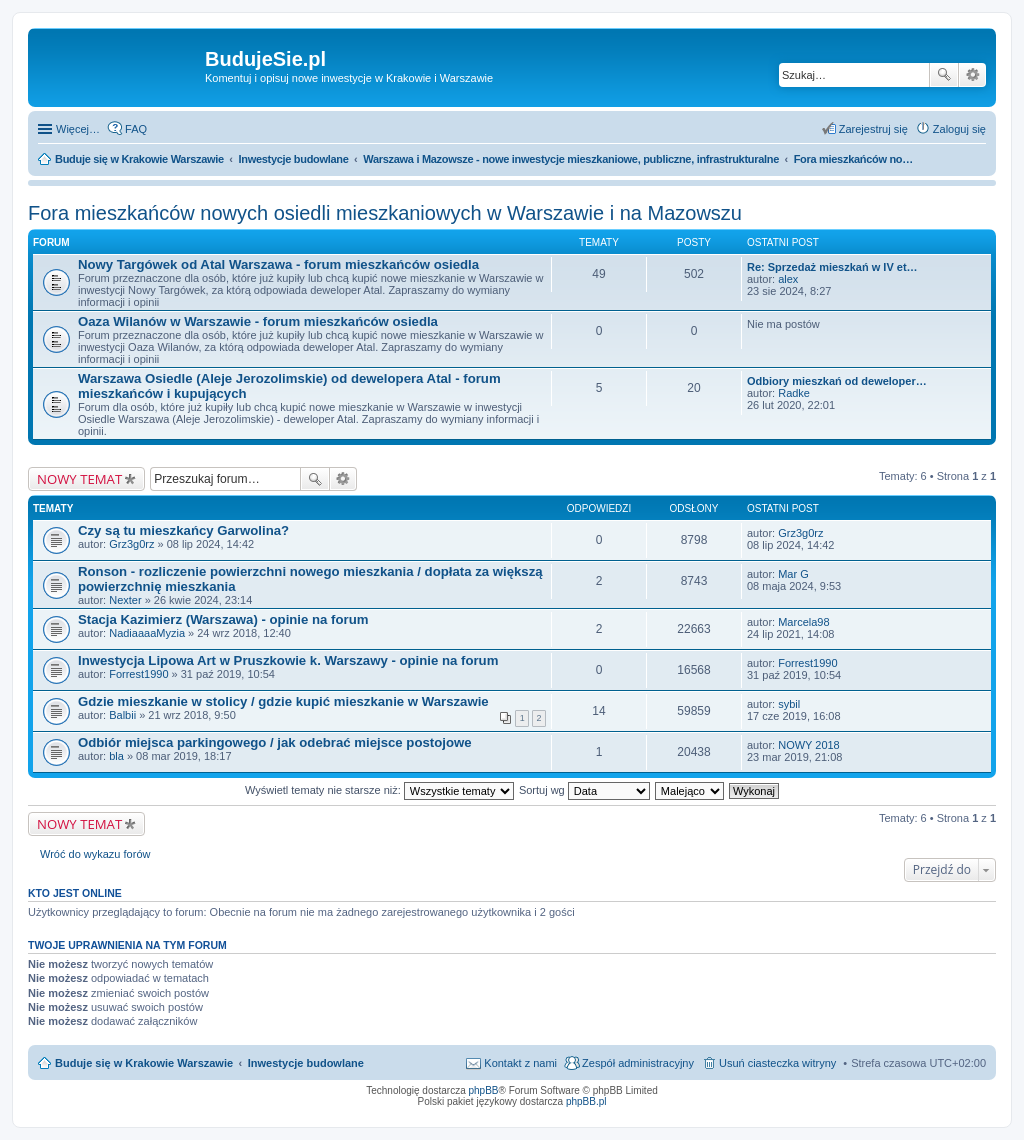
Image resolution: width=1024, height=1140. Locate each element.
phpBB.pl (586, 1101)
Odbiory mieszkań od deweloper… (837, 381)
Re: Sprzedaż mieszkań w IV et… (832, 267)
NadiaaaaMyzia (147, 633)
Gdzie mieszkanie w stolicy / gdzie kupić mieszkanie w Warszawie (283, 701)
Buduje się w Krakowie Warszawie (144, 1063)
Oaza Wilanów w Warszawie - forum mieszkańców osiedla (258, 321)
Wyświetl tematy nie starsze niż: (379, 790)
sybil (789, 704)
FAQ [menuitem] (136, 129)
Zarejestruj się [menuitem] (873, 129)
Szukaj (944, 75)
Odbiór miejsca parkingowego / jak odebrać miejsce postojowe (275, 742)
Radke (794, 393)
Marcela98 (803, 622)
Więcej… (78, 129)
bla (116, 756)
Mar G (793, 574)
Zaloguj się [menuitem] (959, 129)
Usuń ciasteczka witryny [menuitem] (777, 1063)
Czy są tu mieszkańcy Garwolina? (183, 530)
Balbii (122, 715)
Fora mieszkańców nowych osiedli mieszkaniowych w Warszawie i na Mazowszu (385, 213)
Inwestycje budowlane (306, 1063)
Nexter (125, 600)
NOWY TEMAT (79, 479)
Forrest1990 (138, 674)
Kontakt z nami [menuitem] (520, 1063)
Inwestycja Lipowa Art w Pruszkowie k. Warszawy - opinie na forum (288, 660)
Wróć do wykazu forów (95, 854)
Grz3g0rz (131, 544)
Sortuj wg (584, 790)
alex (788, 279)
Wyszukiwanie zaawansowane (972, 75)
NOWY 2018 (809, 745)
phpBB (484, 1090)
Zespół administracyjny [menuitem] (638, 1063)
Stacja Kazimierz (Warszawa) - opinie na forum (223, 619)
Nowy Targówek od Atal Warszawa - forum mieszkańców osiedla (278, 264)
